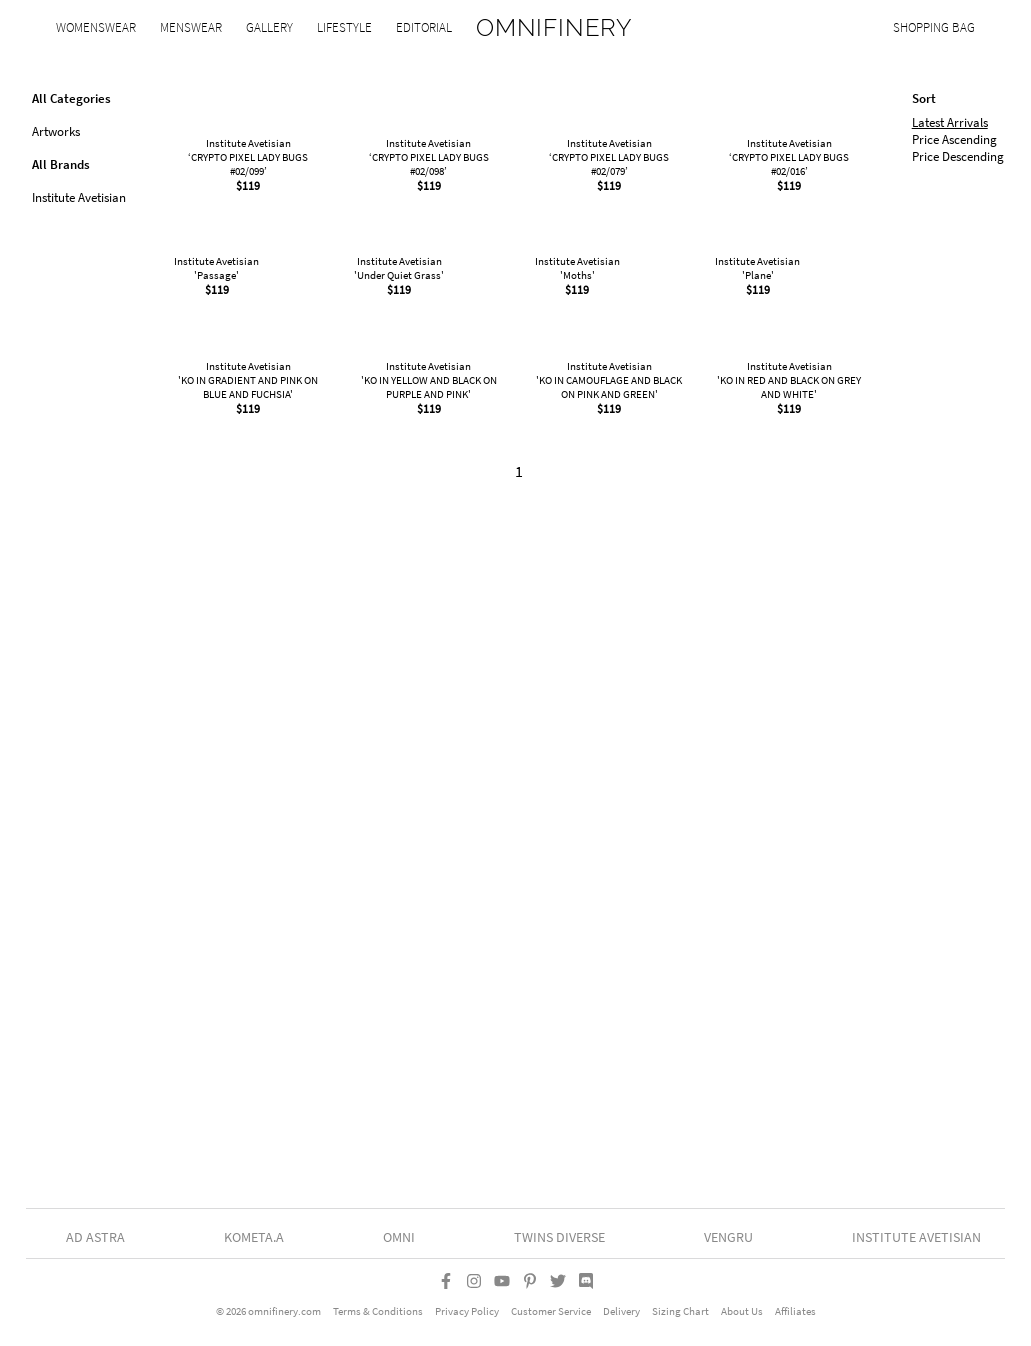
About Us (742, 1317)
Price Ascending (954, 139)
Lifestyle (344, 27)
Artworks (56, 131)
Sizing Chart (680, 1317)
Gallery (269, 27)
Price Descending (958, 156)
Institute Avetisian (79, 197)
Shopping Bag (934, 27)
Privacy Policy (467, 1317)
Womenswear (96, 27)
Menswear (191, 27)
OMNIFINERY (554, 27)
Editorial (424, 27)
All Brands (61, 164)
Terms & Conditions (378, 1317)
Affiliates (795, 1317)
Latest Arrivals (950, 122)
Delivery (621, 1317)
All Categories (71, 98)
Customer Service (551, 1317)
